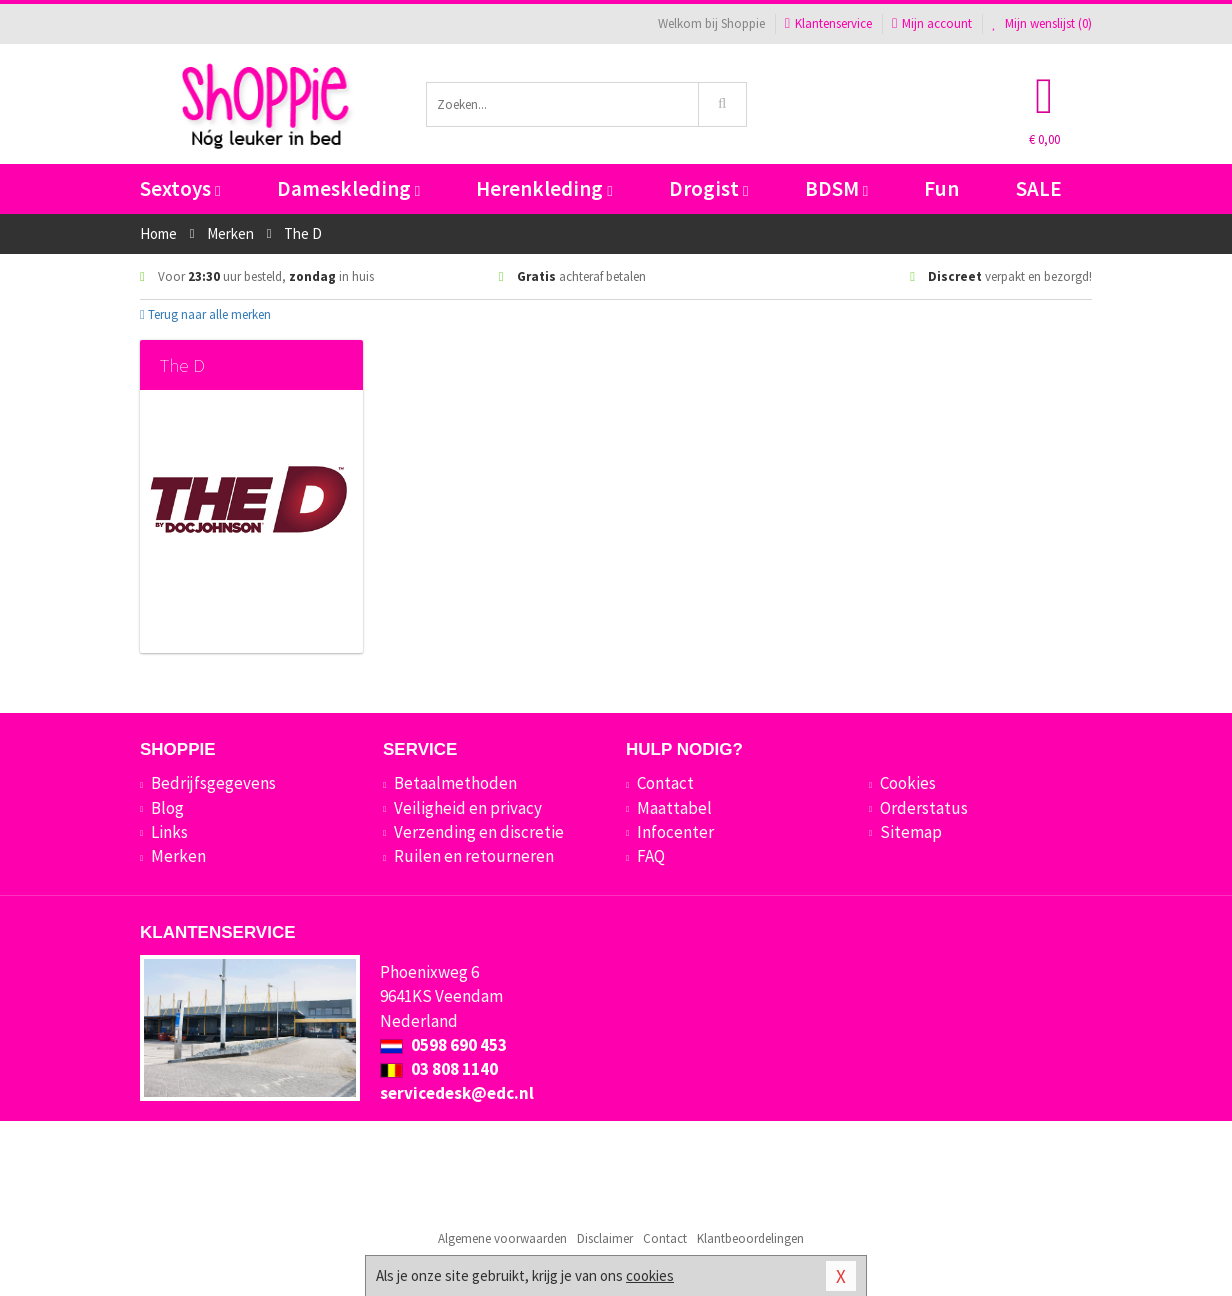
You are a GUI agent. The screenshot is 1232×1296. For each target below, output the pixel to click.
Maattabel (674, 808)
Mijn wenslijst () (1042, 23)
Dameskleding (348, 188)
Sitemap (911, 832)
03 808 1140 (439, 1069)
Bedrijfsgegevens (213, 783)
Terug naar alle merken (205, 314)
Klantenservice (828, 23)
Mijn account (932, 23)
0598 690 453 (443, 1045)
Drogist (708, 188)
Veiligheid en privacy (468, 808)
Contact (665, 783)
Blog (167, 808)
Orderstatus (924, 808)
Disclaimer (605, 1238)
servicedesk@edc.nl (457, 1093)
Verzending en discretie (479, 832)
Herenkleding (544, 188)
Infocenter (675, 832)
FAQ (651, 856)
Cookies (908, 783)
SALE (1039, 188)
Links (169, 832)
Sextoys (180, 188)
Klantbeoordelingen (750, 1238)
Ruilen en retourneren (474, 856)
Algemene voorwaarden (502, 1238)
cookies (650, 1275)
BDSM (836, 188)
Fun (941, 188)
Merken (178, 856)
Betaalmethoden (455, 783)
